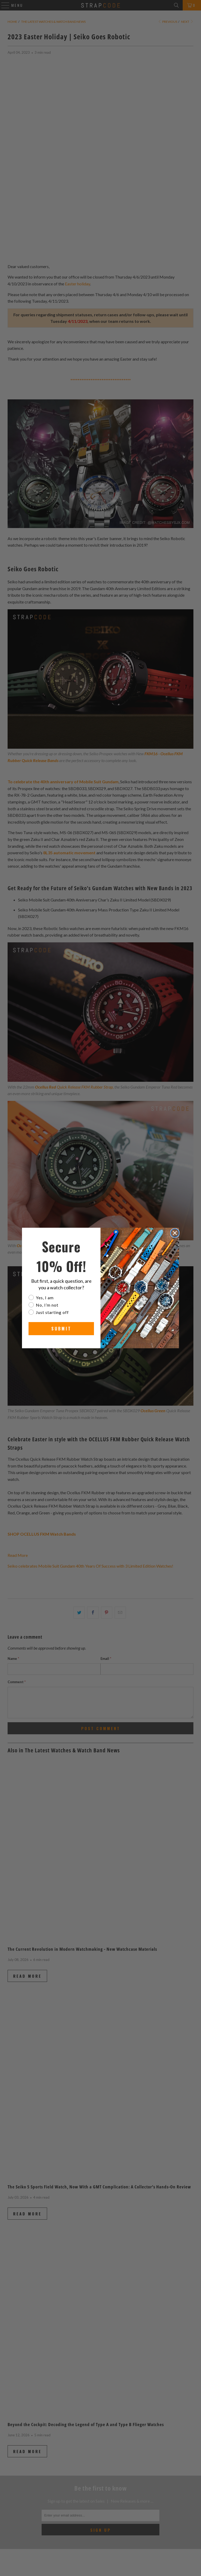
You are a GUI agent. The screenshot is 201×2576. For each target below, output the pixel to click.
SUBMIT (61, 1328)
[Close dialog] (175, 1233)
